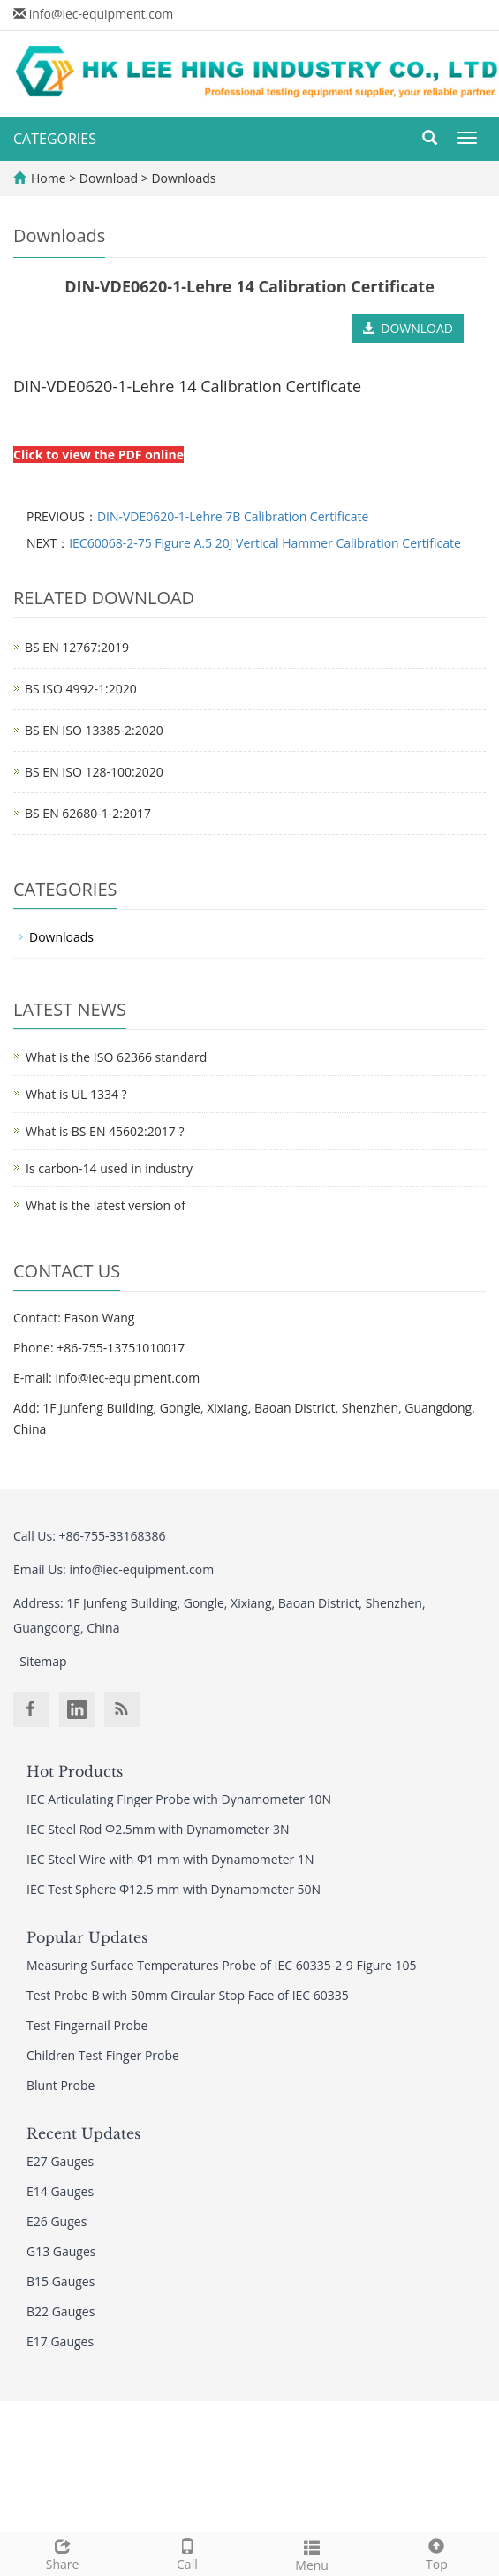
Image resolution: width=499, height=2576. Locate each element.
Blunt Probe (60, 2085)
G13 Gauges (61, 2251)
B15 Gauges (60, 2281)
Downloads (182, 178)
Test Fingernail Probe (86, 2025)
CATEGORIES (54, 138)
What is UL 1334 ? (76, 1094)
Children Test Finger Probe (102, 2055)
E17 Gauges (60, 2341)
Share (62, 2552)
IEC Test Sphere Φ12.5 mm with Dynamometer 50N (173, 1889)
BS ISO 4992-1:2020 (81, 688)
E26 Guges (56, 2221)
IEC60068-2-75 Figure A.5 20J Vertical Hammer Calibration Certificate (265, 542)
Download (110, 178)
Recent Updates (83, 2133)
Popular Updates (86, 1937)
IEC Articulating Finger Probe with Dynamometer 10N (178, 1799)
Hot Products (74, 1771)
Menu (312, 2553)
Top (436, 2552)
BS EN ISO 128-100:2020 (94, 771)
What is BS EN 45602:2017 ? (105, 1131)
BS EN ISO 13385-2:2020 (94, 730)
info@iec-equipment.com (101, 13)
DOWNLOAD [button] (407, 328)
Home (48, 178)
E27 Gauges (60, 2161)
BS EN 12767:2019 (77, 647)
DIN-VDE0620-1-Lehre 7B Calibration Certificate (233, 516)
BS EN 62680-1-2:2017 (88, 813)
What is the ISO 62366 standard (116, 1057)
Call (187, 2552)
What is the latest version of (105, 1205)
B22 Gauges (60, 2311)
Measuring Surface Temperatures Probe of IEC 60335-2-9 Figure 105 (221, 1965)
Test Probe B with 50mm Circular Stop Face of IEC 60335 (187, 1995)
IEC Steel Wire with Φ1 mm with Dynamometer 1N (170, 1859)
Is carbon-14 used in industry (109, 1168)
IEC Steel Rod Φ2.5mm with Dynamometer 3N (157, 1829)
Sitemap (42, 1661)
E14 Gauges (60, 2191)
